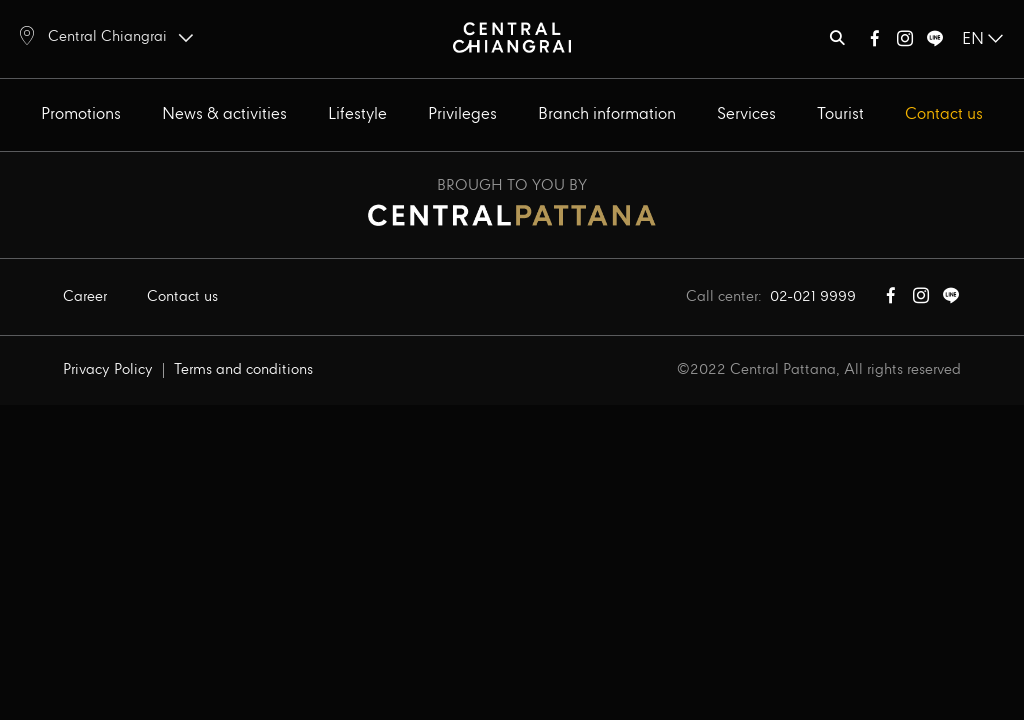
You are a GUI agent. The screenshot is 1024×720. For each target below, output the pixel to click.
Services (746, 114)
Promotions (81, 114)
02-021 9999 (813, 297)
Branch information (607, 114)
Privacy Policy (108, 370)
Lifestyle (357, 114)
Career (85, 297)
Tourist (840, 114)
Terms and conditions (243, 370)
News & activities (224, 114)
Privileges (462, 114)
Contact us (944, 114)
